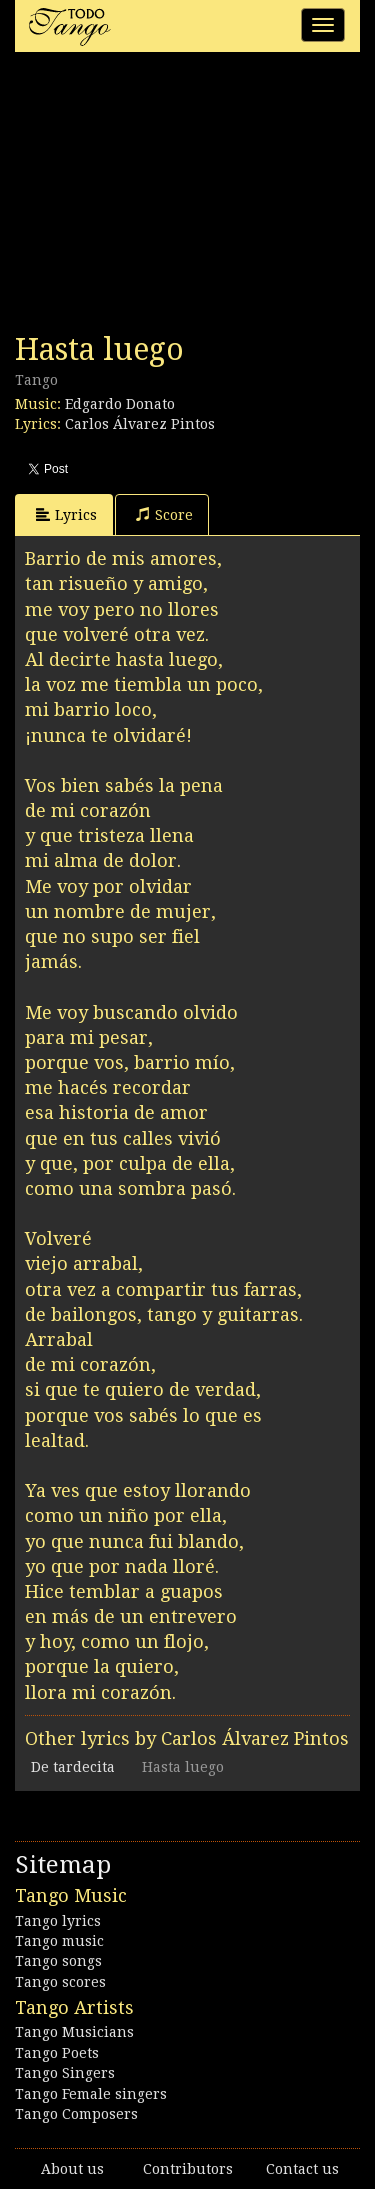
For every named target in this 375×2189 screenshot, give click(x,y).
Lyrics (66, 514)
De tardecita (73, 1767)
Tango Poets (57, 2053)
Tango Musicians (74, 2032)
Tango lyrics (58, 1921)
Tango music (59, 1941)
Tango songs (58, 1961)
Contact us (302, 2169)
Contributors (188, 2169)
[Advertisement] (165, 198)
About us (72, 2169)
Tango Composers (76, 2114)
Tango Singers (65, 2073)
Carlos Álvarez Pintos (140, 424)
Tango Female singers (91, 2094)
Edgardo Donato (120, 404)
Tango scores (60, 1982)
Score (164, 514)
